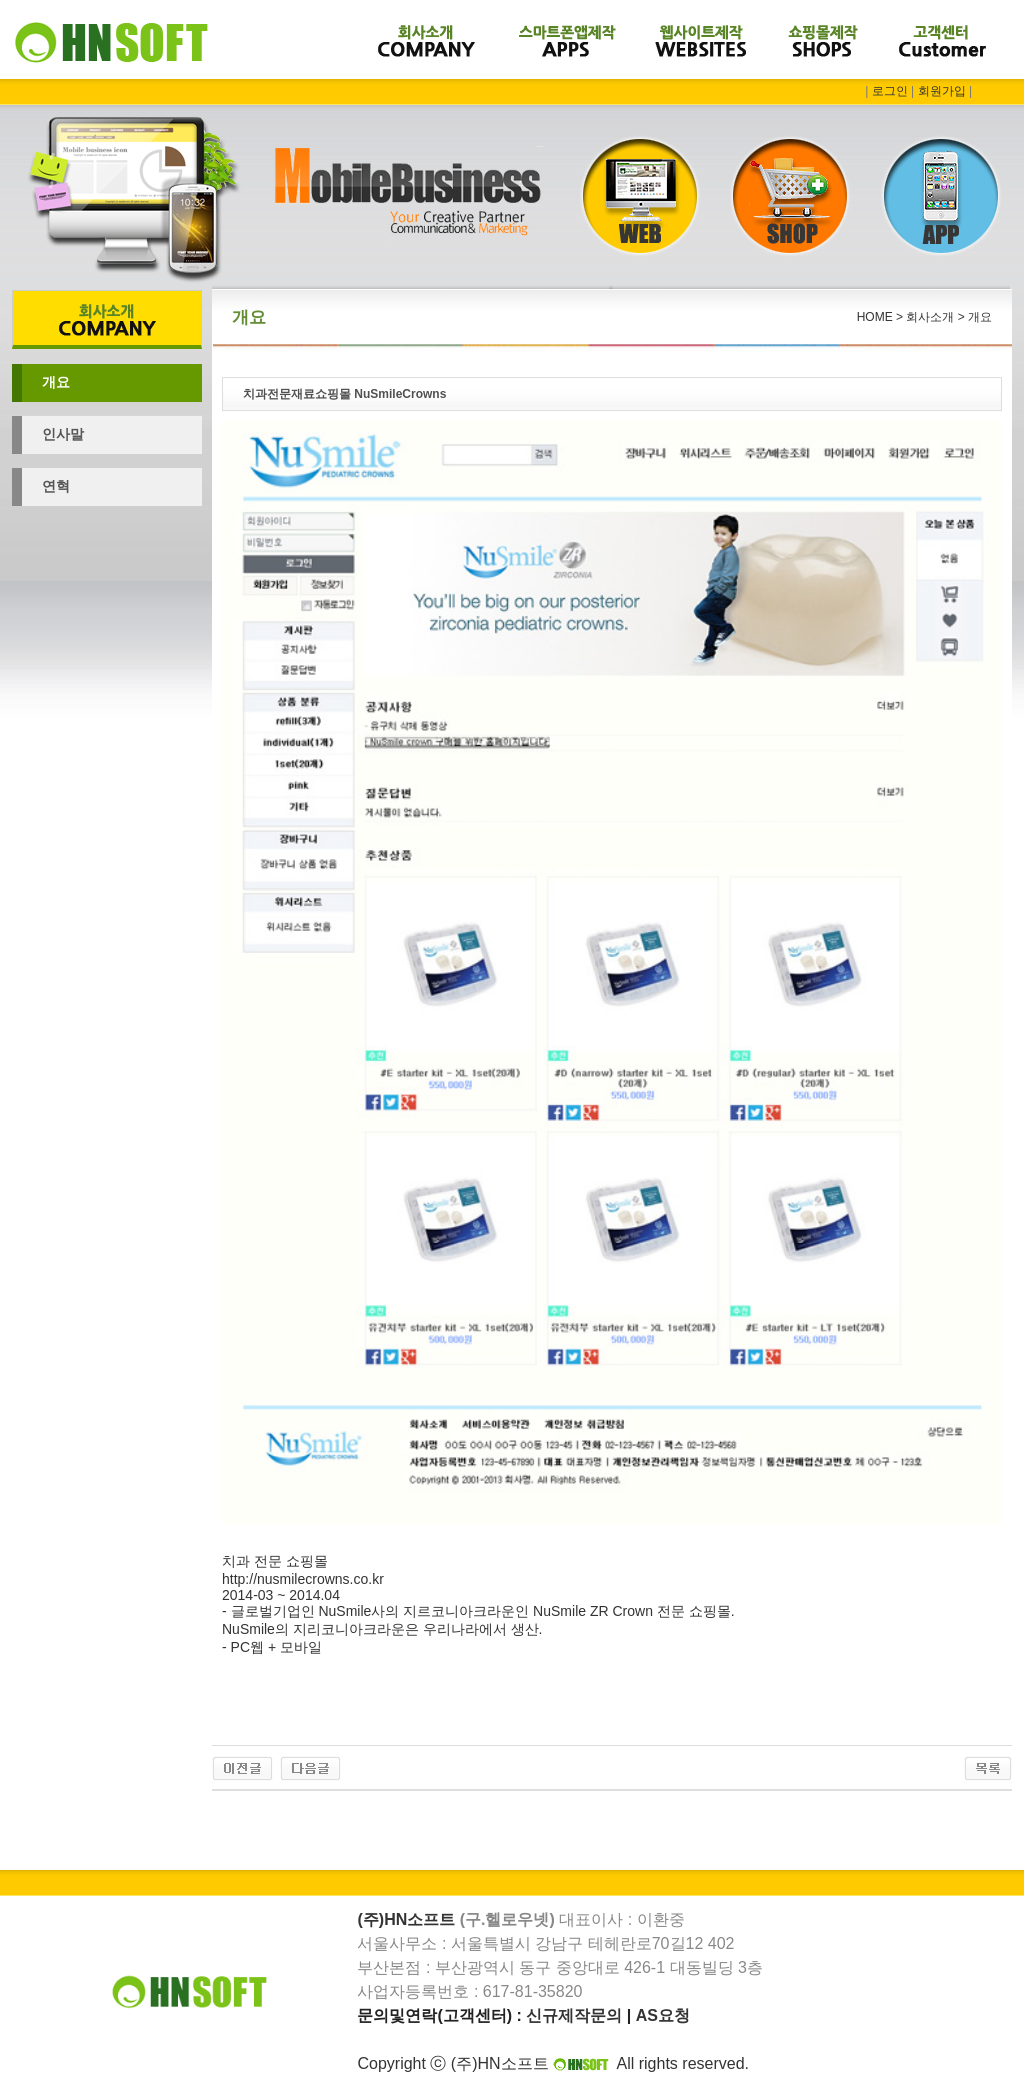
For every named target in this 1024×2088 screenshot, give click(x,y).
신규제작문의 (574, 2015)
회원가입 (942, 91)
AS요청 (663, 2015)
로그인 (890, 91)
